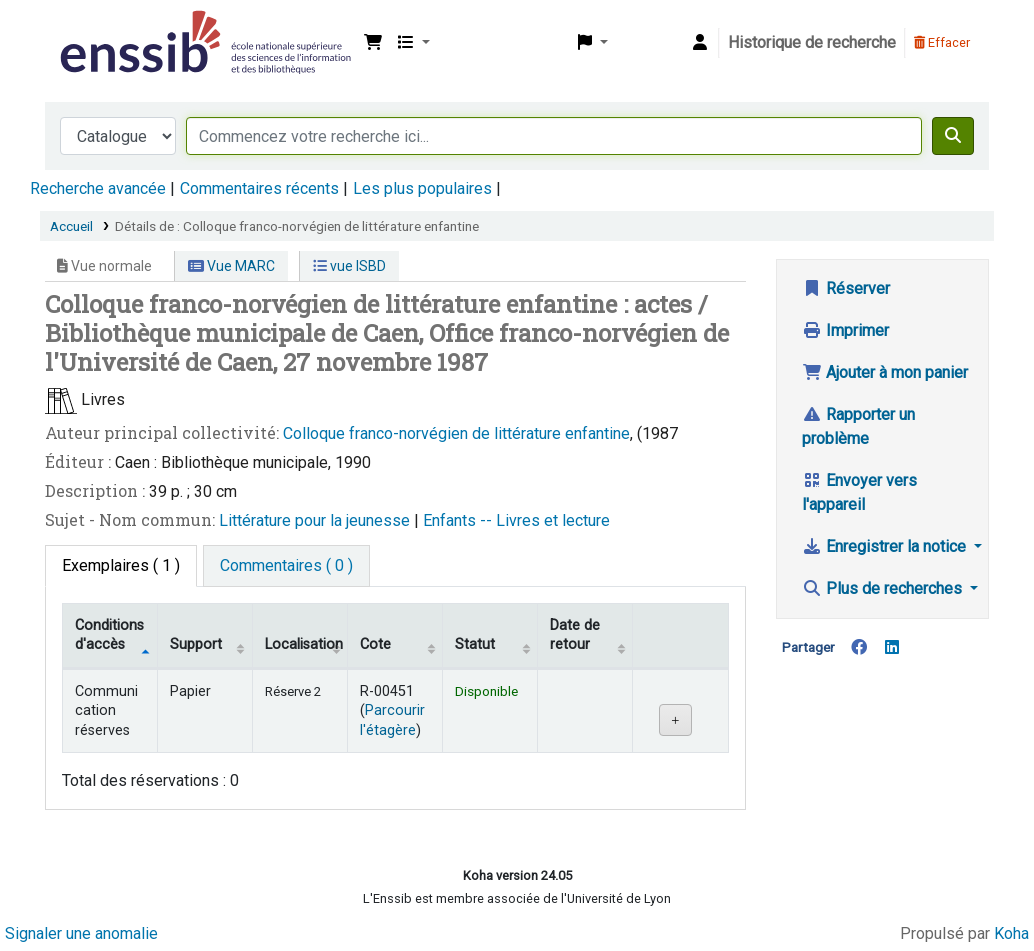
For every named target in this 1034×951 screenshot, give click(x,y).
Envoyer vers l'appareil (859, 492)
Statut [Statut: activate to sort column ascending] (475, 644)
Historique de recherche (812, 42)
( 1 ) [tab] (121, 565)
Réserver (846, 288)
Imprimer (845, 330)
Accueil (71, 226)
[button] (373, 43)
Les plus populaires (422, 188)
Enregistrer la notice (886, 546)
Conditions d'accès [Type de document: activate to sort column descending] (109, 635)
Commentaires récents (259, 188)
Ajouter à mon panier (885, 372)
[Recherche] (953, 136)
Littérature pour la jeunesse (316, 520)
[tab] (286, 566)
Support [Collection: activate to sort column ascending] (196, 644)
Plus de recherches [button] (884, 588)
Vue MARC (231, 266)
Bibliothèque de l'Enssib (106, 28)
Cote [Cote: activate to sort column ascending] (375, 644)
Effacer (942, 42)
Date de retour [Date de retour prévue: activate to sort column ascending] (575, 635)
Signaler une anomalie (81, 933)
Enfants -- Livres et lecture (516, 520)
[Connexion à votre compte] (700, 43)
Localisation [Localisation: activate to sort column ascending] (304, 644)
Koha (1011, 933)
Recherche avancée (98, 188)
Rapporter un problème (858, 426)
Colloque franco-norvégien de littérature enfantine (456, 433)
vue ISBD (349, 266)
